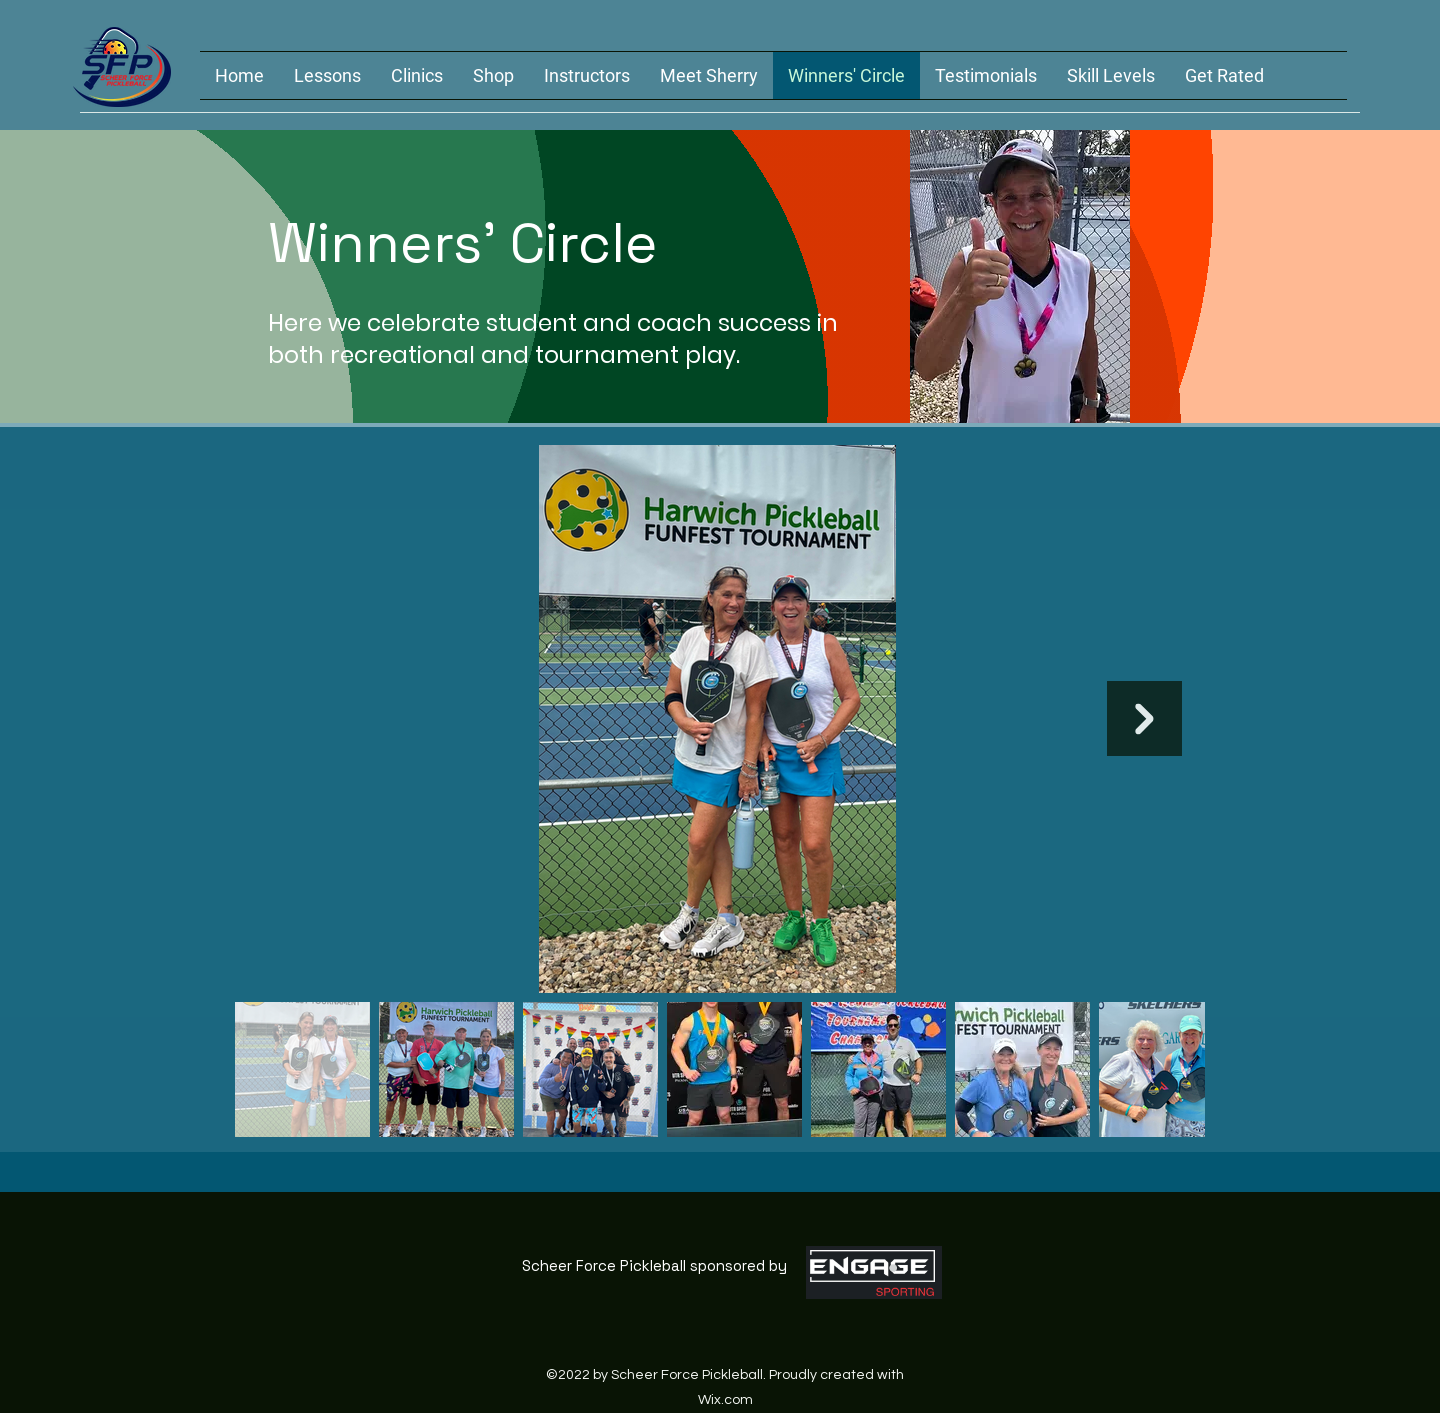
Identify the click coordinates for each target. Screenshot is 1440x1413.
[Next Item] (1144, 718)
